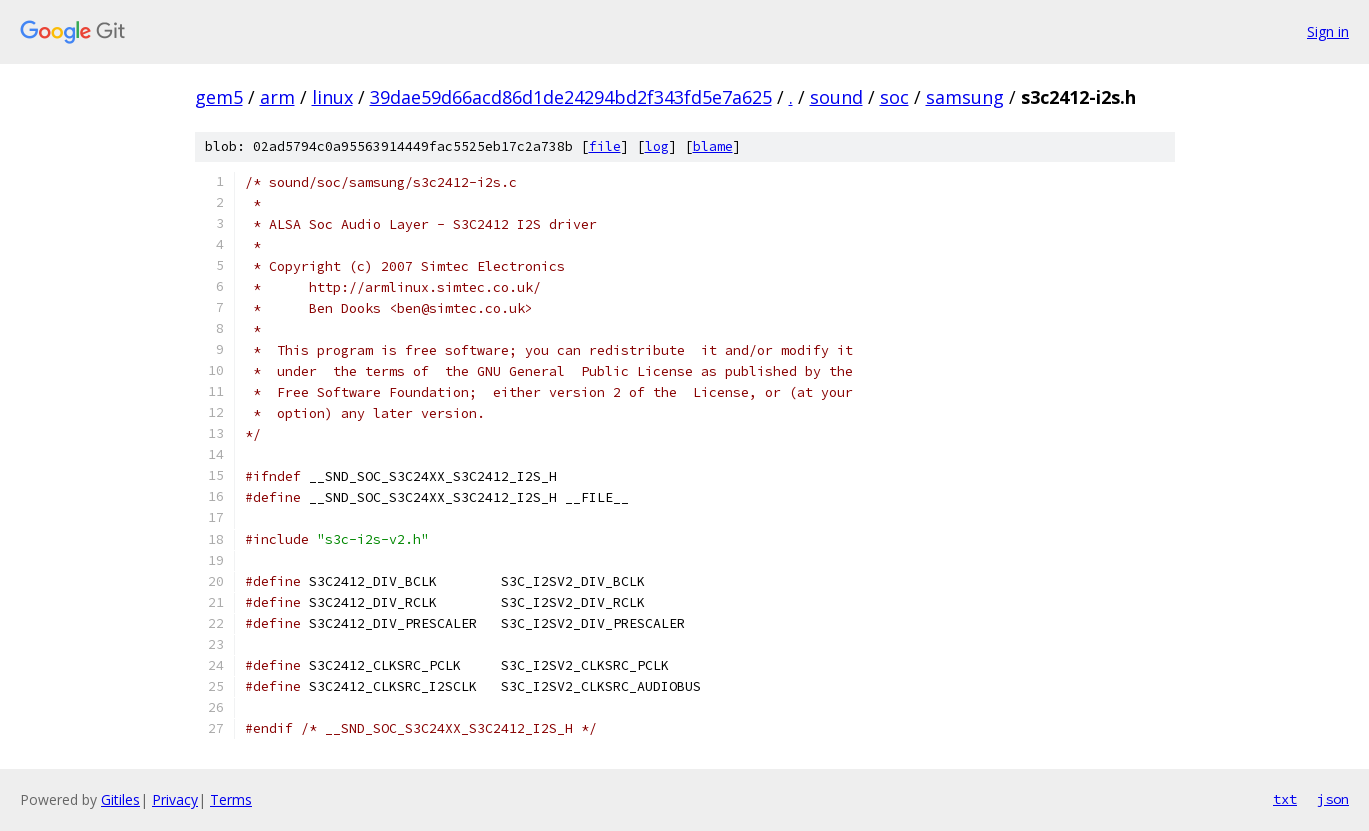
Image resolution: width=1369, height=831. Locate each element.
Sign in (1328, 31)
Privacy (175, 799)
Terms (231, 799)
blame (713, 146)
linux (332, 97)
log (657, 146)
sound (836, 97)
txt (1285, 799)
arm (277, 97)
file (605, 146)
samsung (965, 97)
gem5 (219, 97)
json (1333, 799)
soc (894, 97)
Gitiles (120, 799)
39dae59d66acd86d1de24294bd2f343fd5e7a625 (571, 97)
